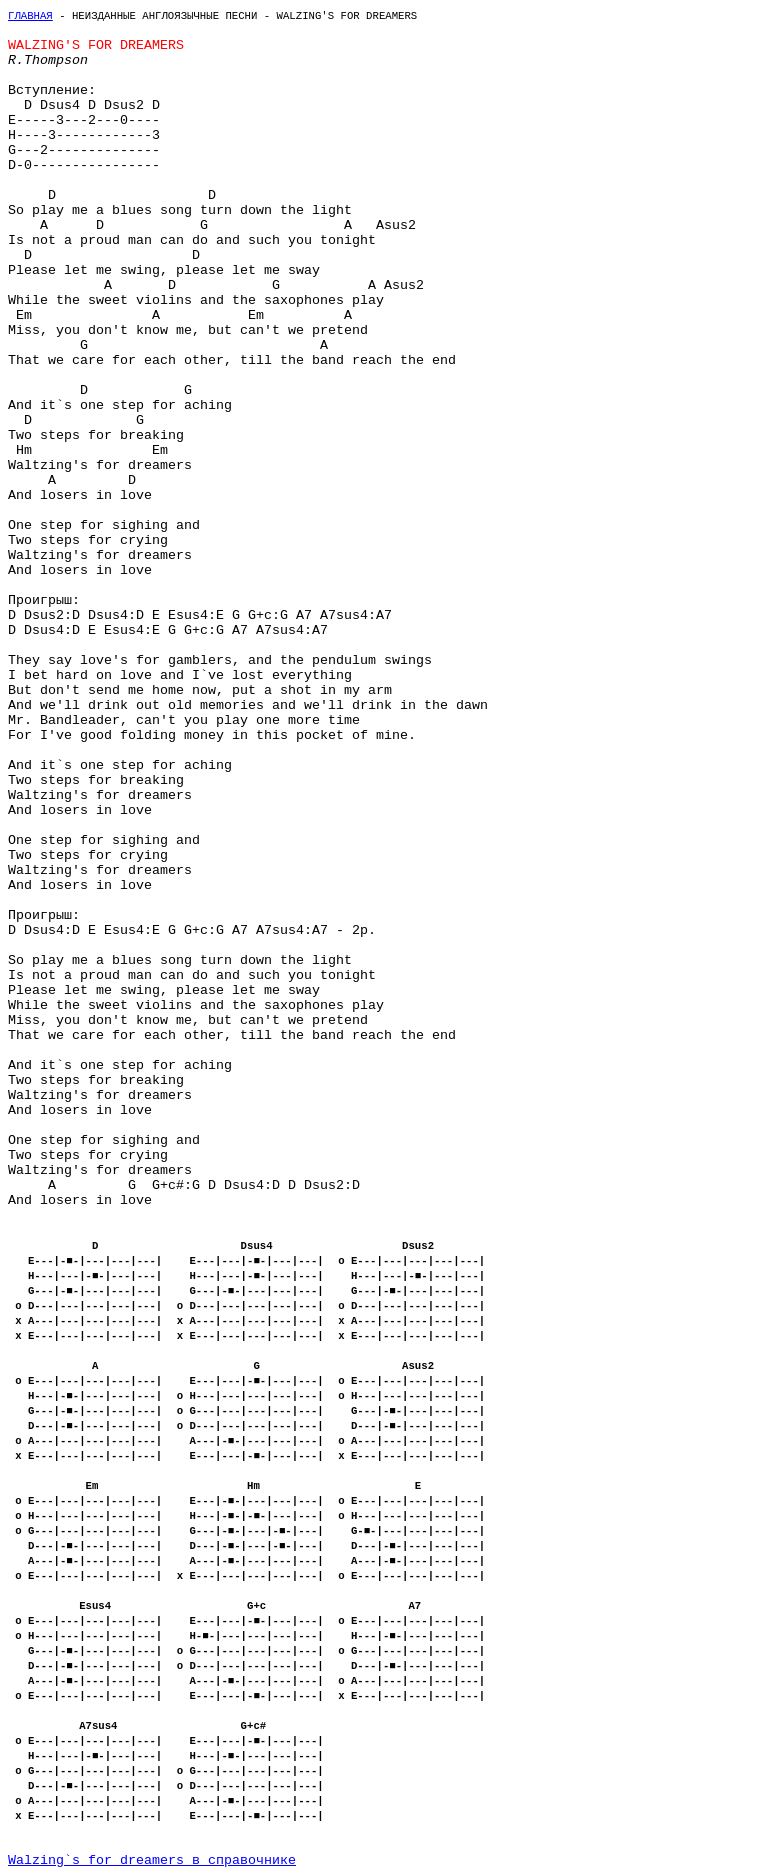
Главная (30, 16)
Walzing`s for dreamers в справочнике (152, 1860)
